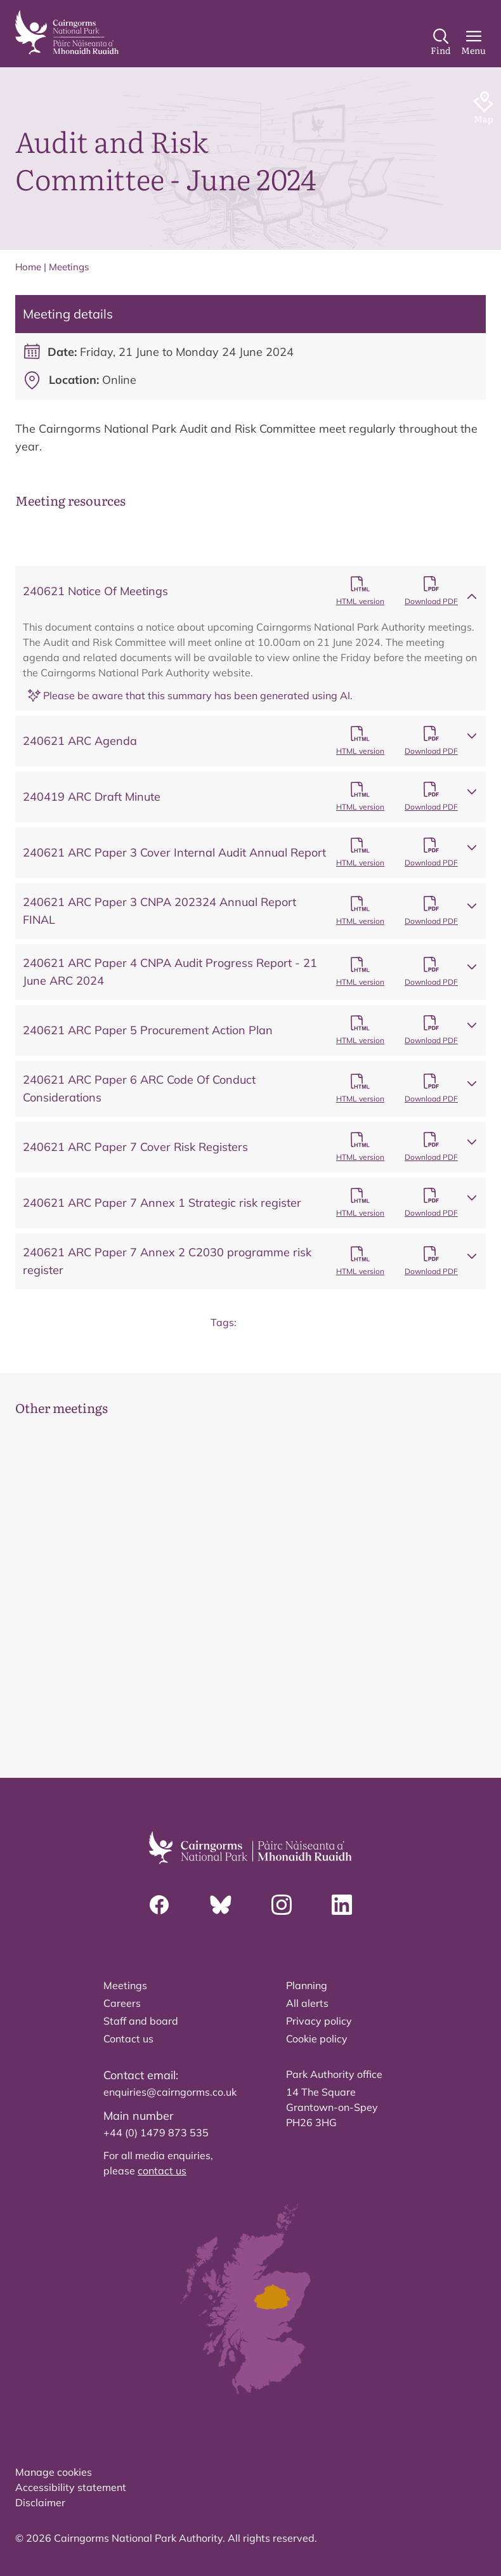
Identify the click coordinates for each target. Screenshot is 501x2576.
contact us (162, 2170)
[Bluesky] (220, 1905)
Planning (306, 1985)
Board (266, 1322)
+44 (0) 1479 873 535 (156, 2132)
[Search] (441, 42)
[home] (67, 32)
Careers (122, 2003)
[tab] (224, 1695)
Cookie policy (317, 2038)
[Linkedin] (342, 1905)
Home (28, 267)
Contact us (128, 2038)
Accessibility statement (70, 2487)
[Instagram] (281, 1905)
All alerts (307, 2003)
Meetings (69, 267)
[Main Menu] (473, 42)
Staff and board (140, 2020)
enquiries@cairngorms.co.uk (170, 2092)
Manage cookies (53, 2472)
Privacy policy (319, 2020)
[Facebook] (159, 1905)
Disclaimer (40, 2502)
